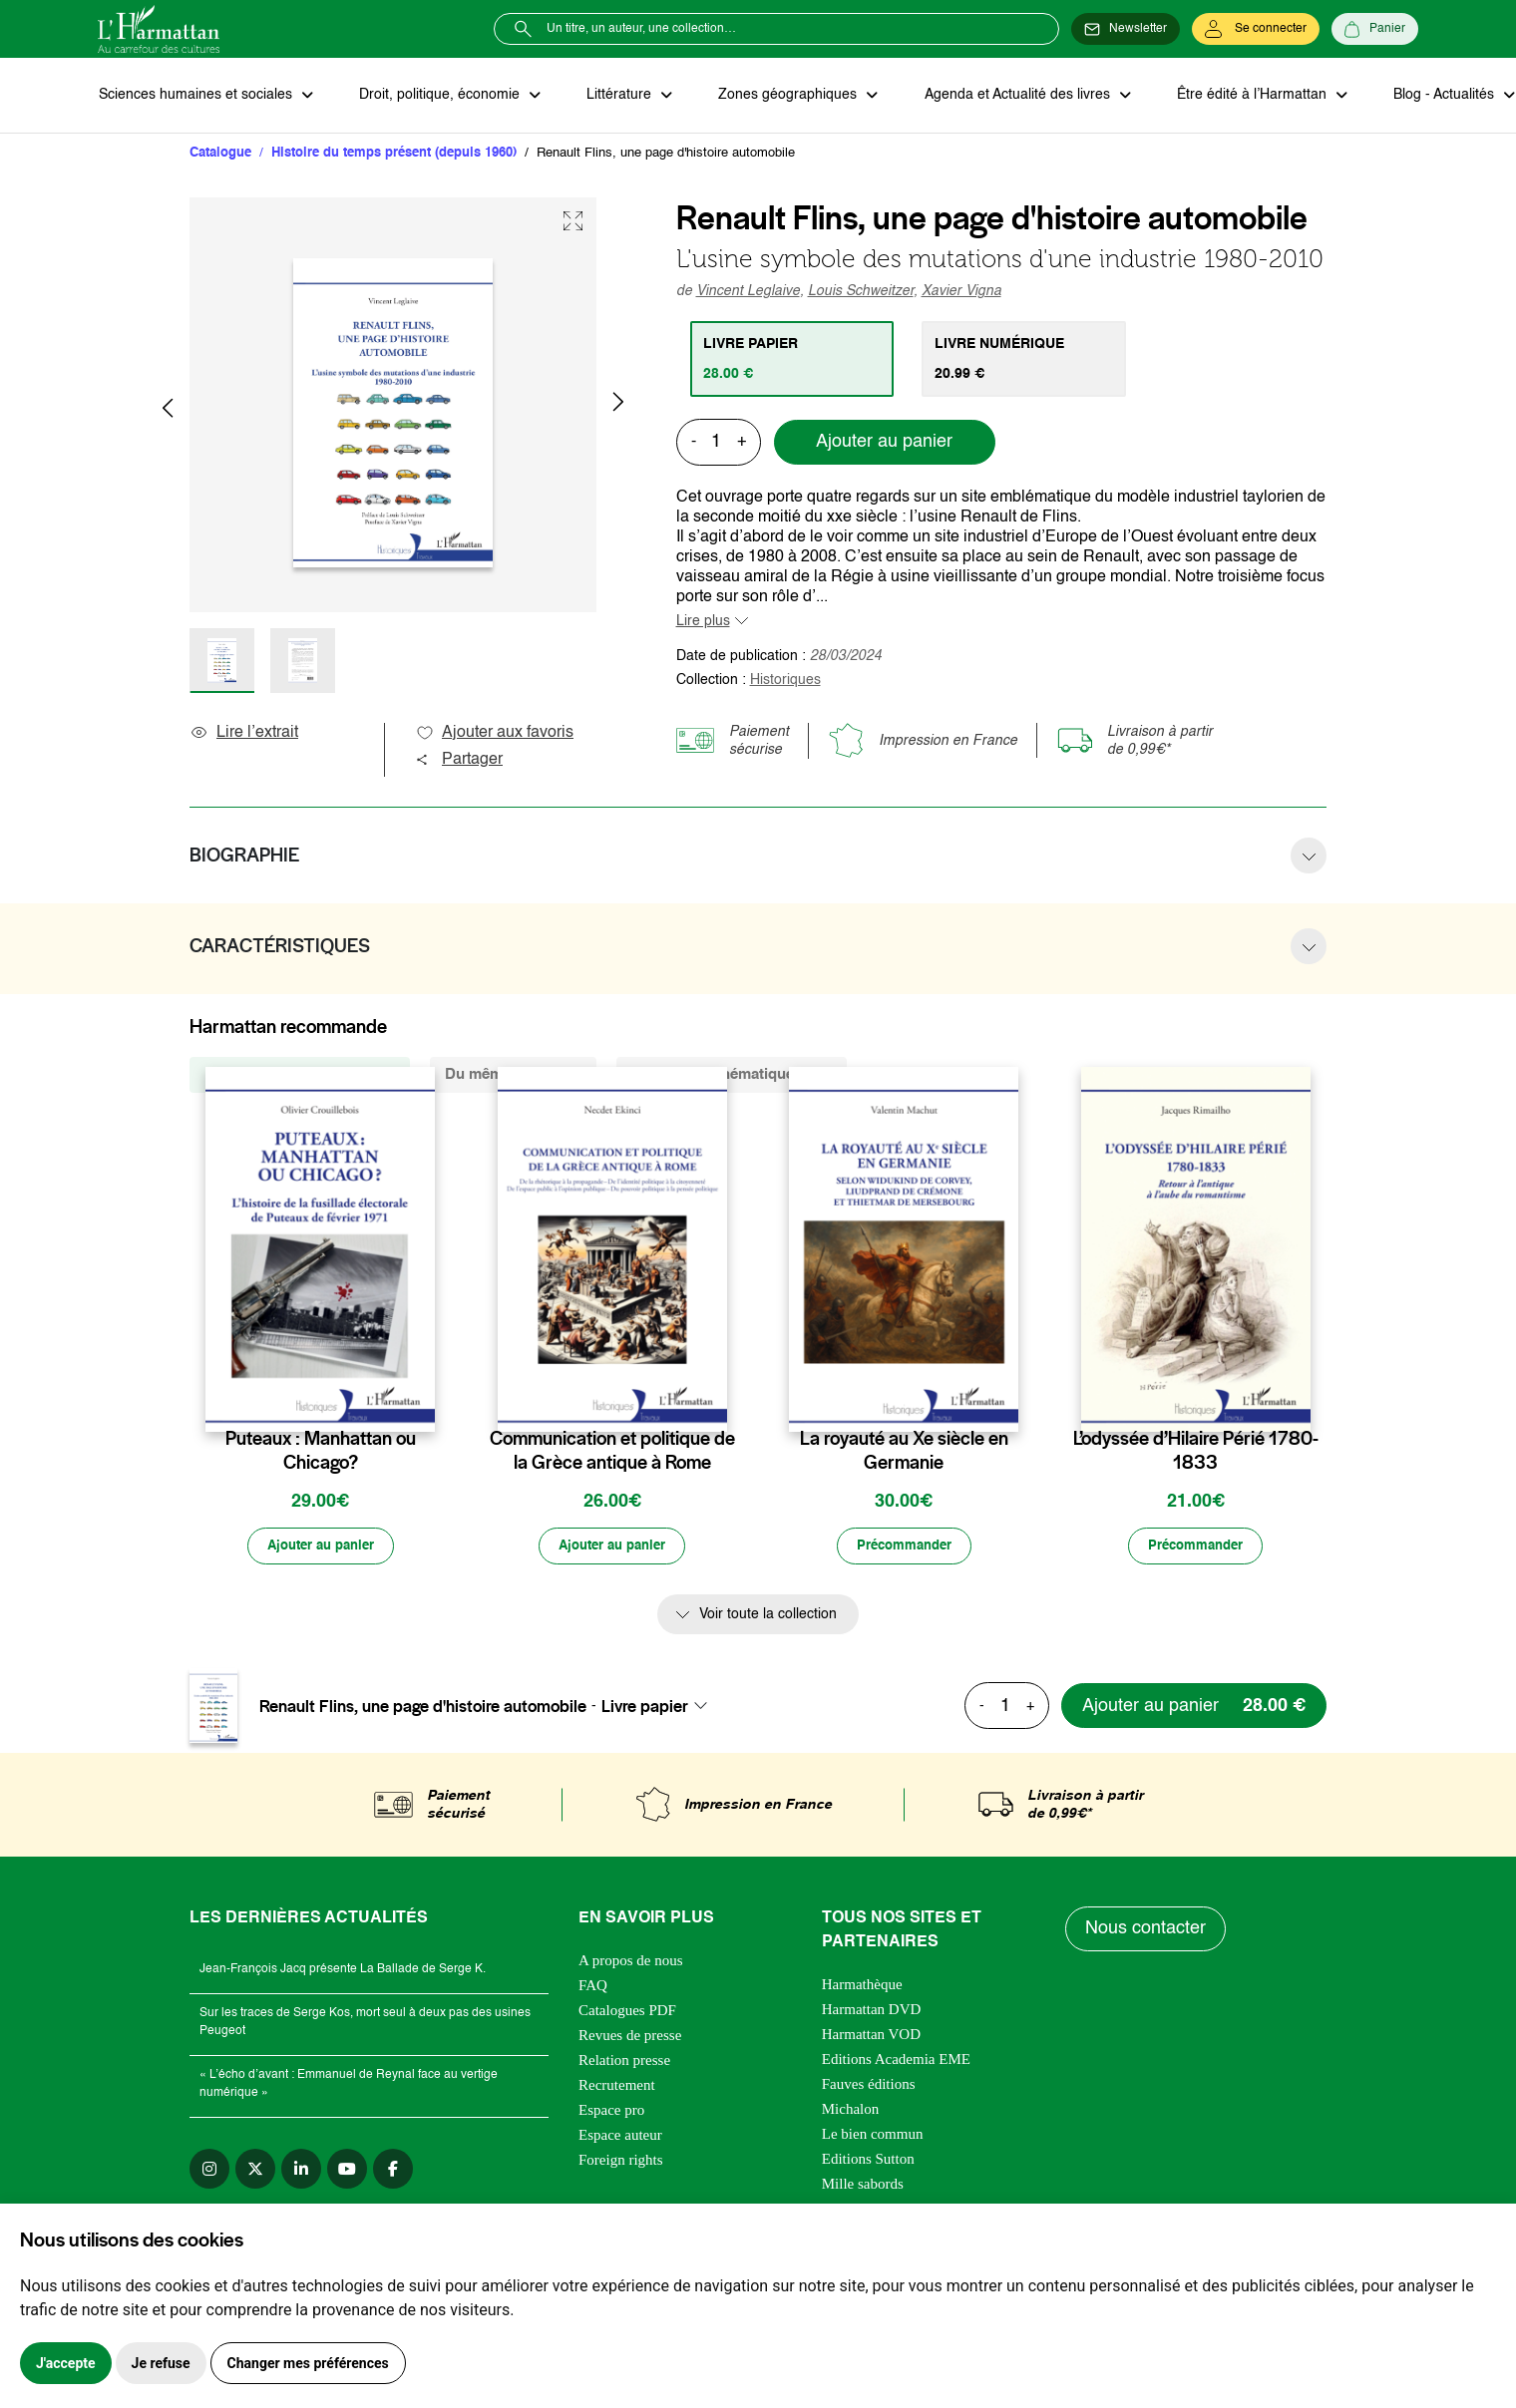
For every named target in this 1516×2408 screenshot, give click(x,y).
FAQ (592, 1987)
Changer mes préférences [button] (308, 2363)
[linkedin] (301, 2171)
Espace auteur (620, 2137)
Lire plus (703, 622)
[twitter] (255, 2171)
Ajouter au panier (884, 444)
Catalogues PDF (627, 2012)
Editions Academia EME (896, 2061)
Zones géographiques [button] (782, 96)
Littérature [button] (615, 96)
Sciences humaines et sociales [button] (196, 96)
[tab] (793, 360)
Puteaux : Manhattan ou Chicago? (320, 1452)
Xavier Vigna (961, 292)
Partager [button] (459, 761)
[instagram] (209, 2171)
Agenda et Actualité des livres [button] (1009, 96)
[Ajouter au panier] (320, 1548)
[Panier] (1374, 29)
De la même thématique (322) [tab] (731, 1075)
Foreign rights (620, 2162)
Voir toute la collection (768, 1617)
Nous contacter (1146, 1931)
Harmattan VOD (871, 2036)
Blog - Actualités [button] (1431, 96)
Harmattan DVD (872, 2011)
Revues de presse (629, 2037)
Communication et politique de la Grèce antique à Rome (612, 1452)
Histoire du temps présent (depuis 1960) (394, 154)
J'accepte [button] (66, 2363)
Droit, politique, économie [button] (438, 96)
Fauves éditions (869, 2086)
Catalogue (220, 154)
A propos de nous (630, 1962)
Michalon (851, 2111)
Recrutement (616, 2087)
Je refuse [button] (161, 2363)
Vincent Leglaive (748, 292)
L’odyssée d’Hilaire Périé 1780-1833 (1196, 1452)
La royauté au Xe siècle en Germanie (904, 1452)
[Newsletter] (1125, 29)
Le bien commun (873, 2136)
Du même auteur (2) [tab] (513, 1075)
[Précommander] (903, 1548)
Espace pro (611, 2112)
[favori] (422, 1400)
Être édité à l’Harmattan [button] (1242, 96)
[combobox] (660, 1708)
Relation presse (624, 2062)
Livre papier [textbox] (644, 1708)
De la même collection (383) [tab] (299, 1075)
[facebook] (393, 2171)
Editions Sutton (868, 2161)
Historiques (785, 681)
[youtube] (347, 2171)
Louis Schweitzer (861, 292)
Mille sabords (863, 2186)
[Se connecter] (1256, 29)
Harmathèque (862, 1986)
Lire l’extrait (244, 734)
